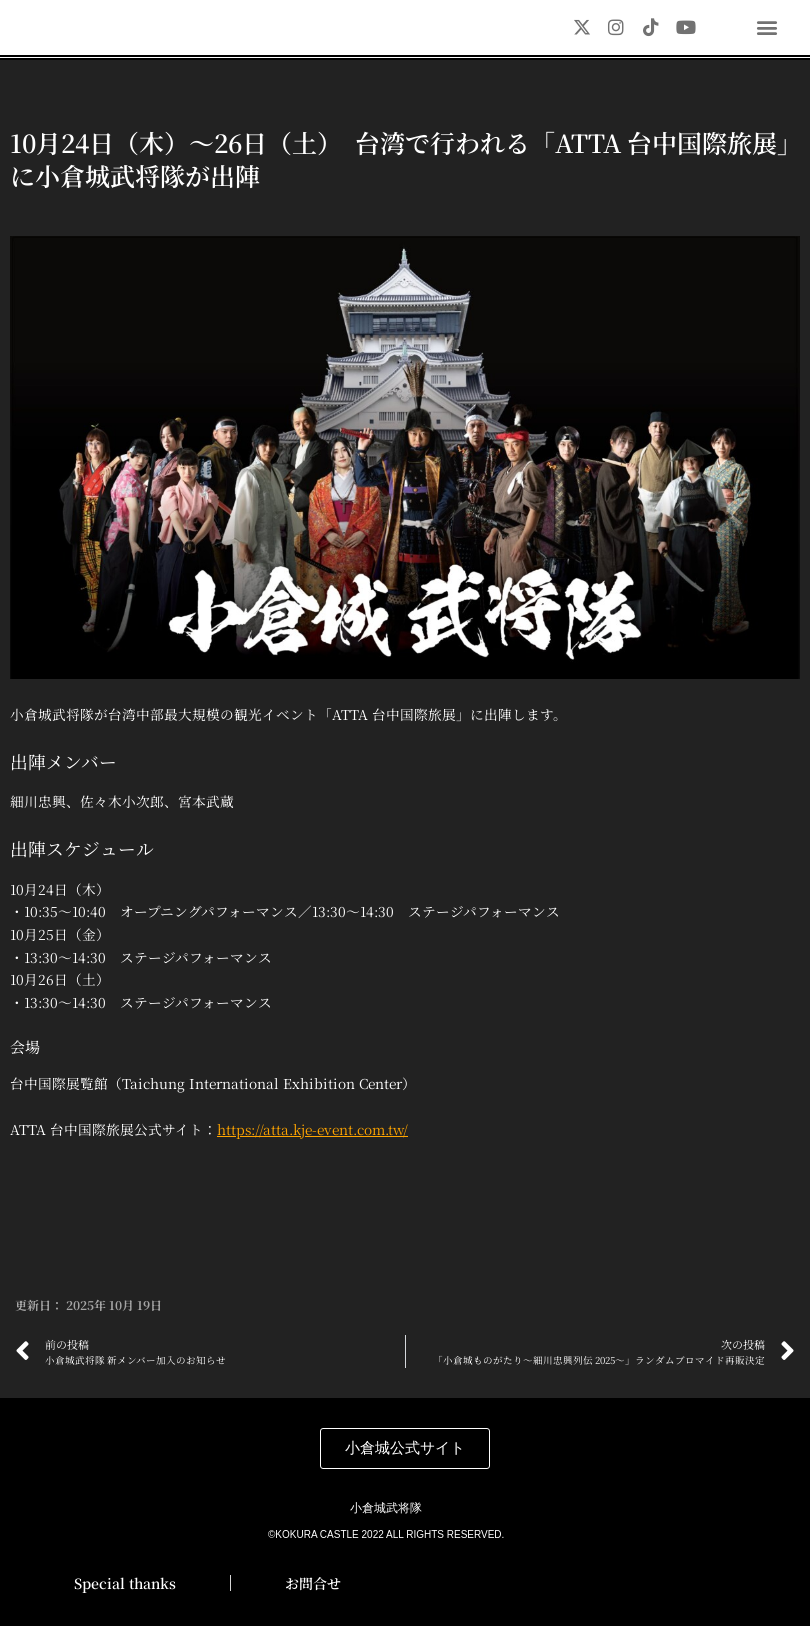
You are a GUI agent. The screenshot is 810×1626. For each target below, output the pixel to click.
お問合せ (313, 1583)
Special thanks (125, 1583)
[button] (767, 26)
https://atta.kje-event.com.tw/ (312, 1149)
